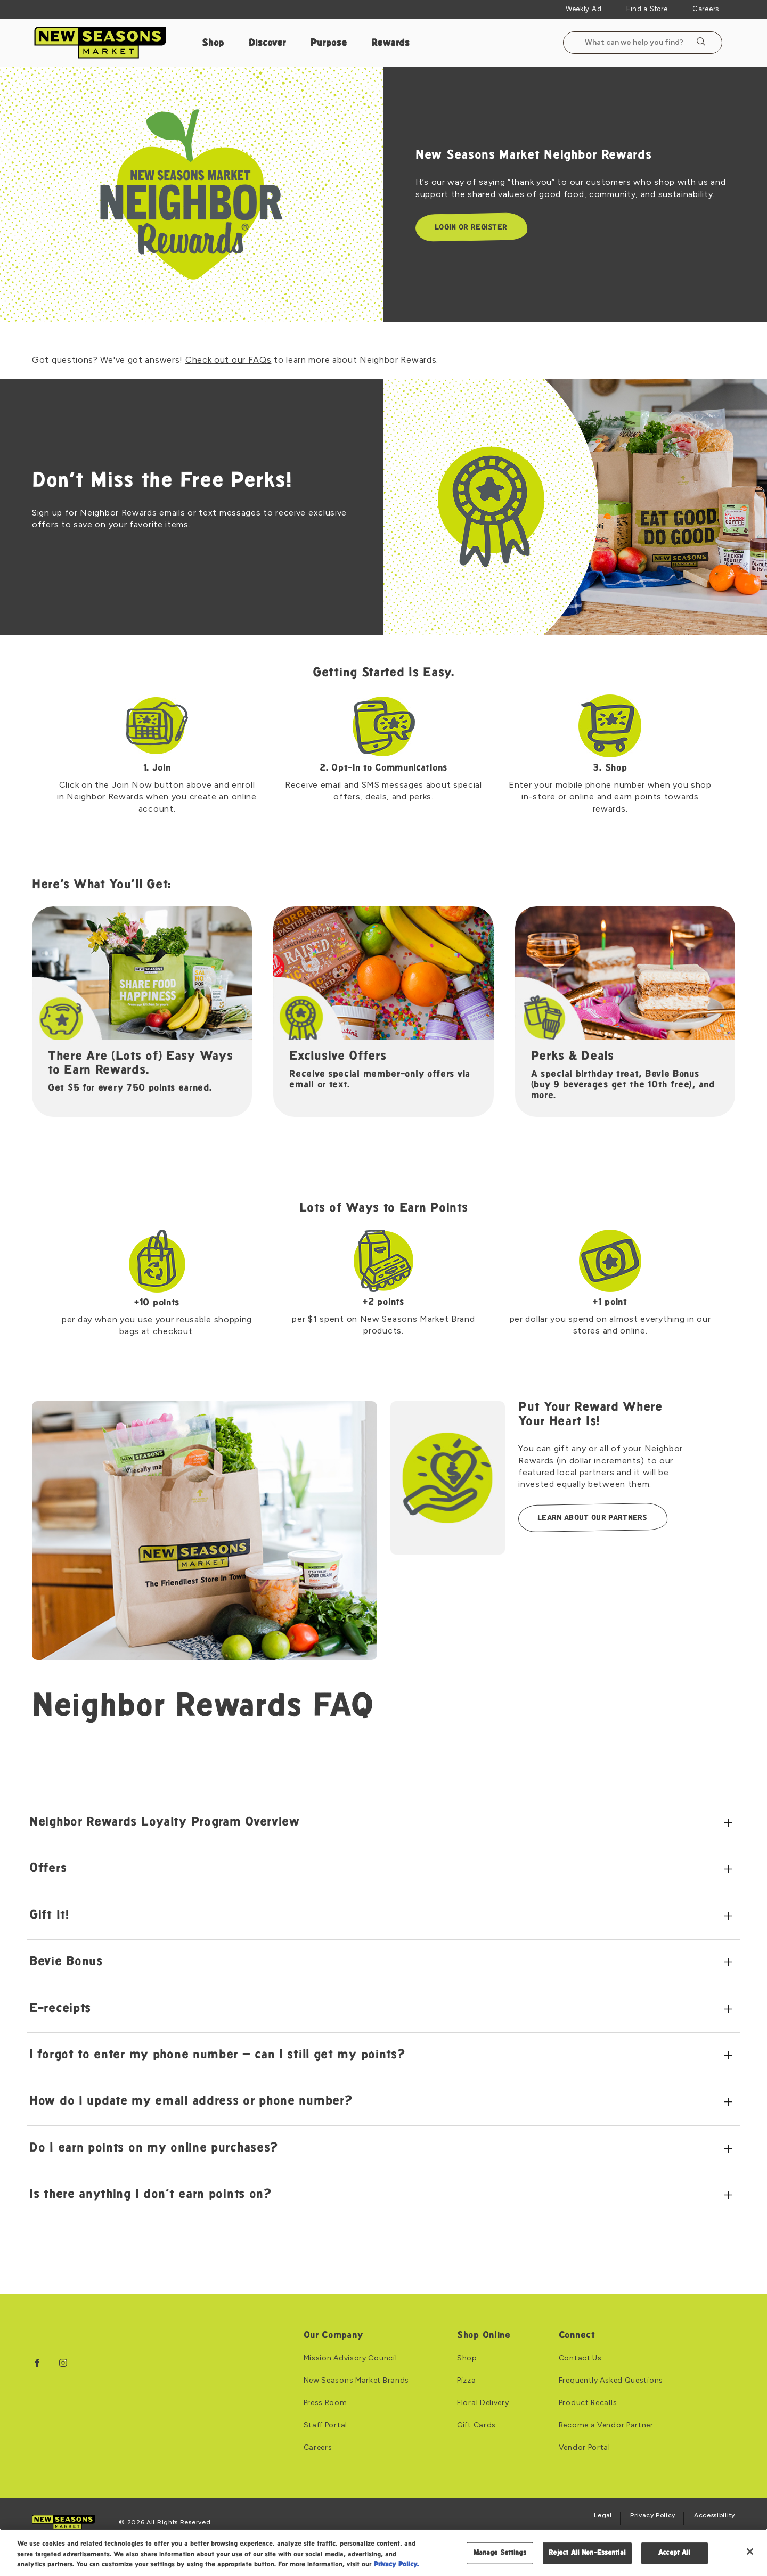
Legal (603, 2515)
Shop (213, 43)
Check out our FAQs (228, 360)
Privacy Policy (652, 2515)
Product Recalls (588, 2403)
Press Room (325, 2403)
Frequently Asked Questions (611, 2380)
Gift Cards (476, 2425)
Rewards (390, 43)
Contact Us (580, 2358)
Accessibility (714, 2515)
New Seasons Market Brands (357, 2380)
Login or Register (471, 227)
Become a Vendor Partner (606, 2425)
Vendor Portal (584, 2447)
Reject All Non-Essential (587, 2552)
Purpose (329, 43)
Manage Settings (500, 2552)
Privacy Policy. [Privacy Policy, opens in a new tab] (396, 2565)
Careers (705, 9)
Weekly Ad (583, 9)
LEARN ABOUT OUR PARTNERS (592, 1518)
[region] (383, 2552)
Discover (268, 43)
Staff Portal (325, 2425)
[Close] (750, 2551)
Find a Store (646, 9)
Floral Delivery (483, 2403)
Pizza (466, 2380)
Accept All (674, 2552)
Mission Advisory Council (350, 2358)
